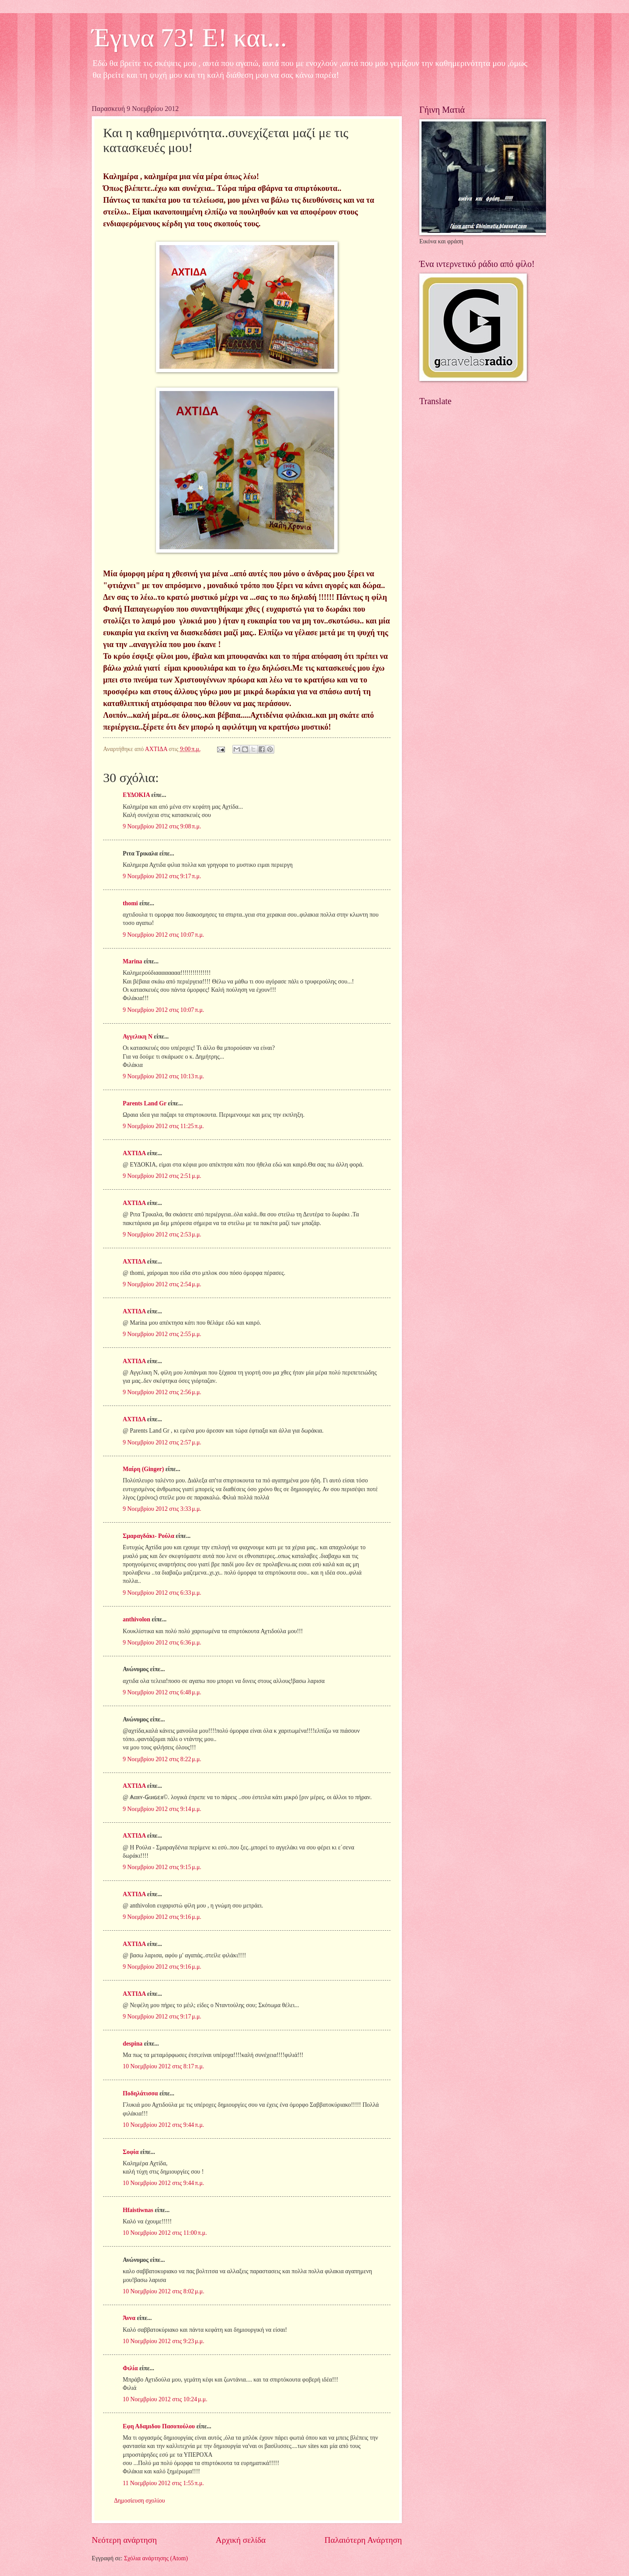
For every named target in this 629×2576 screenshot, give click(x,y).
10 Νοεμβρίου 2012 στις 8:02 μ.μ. (163, 2291)
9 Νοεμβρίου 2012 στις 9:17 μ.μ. (162, 2016)
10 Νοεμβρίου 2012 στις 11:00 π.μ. (165, 2233)
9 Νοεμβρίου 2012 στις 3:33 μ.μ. (162, 1509)
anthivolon (136, 1619)
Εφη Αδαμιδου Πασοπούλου (159, 2426)
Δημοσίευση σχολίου (139, 2500)
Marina (132, 961)
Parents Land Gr (144, 1103)
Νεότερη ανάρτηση (124, 2540)
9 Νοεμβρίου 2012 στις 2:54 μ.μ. (162, 1284)
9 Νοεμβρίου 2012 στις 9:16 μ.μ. (162, 1917)
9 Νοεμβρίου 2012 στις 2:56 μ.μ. (162, 1392)
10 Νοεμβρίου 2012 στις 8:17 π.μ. (163, 2066)
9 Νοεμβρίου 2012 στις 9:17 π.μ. (162, 876)
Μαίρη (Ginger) (143, 1469)
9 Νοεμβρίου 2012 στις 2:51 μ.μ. (162, 1176)
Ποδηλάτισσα (140, 2093)
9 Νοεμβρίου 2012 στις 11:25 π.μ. (163, 1126)
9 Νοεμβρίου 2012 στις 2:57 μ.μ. (162, 1442)
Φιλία (130, 2368)
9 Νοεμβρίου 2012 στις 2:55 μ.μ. (162, 1334)
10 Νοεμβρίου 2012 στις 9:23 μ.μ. (163, 2341)
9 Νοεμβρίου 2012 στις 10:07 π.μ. (163, 934)
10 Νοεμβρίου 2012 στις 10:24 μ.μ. (165, 2399)
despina (132, 2043)
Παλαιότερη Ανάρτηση (363, 2540)
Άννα (129, 2318)
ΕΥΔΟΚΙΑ (136, 795)
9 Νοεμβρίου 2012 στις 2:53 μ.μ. (162, 1234)
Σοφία (131, 2152)
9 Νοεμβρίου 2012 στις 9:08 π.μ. (162, 826)
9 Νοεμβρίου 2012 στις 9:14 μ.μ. (162, 1809)
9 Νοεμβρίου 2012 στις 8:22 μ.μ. (162, 1759)
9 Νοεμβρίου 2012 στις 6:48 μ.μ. (162, 1692)
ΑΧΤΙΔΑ (134, 1153)
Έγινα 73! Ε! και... (189, 37)
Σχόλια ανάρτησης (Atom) (156, 2558)
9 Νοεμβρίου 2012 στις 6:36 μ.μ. (162, 1642)
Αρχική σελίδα (241, 2540)
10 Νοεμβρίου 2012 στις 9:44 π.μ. (163, 2125)
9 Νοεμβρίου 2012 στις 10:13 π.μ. (163, 1076)
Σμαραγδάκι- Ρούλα (148, 1536)
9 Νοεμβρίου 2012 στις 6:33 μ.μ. (162, 1592)
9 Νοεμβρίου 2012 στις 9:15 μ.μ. (162, 1867)
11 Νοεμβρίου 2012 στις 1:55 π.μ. (163, 2483)
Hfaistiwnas (138, 2210)
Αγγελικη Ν (137, 1036)
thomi (130, 903)
